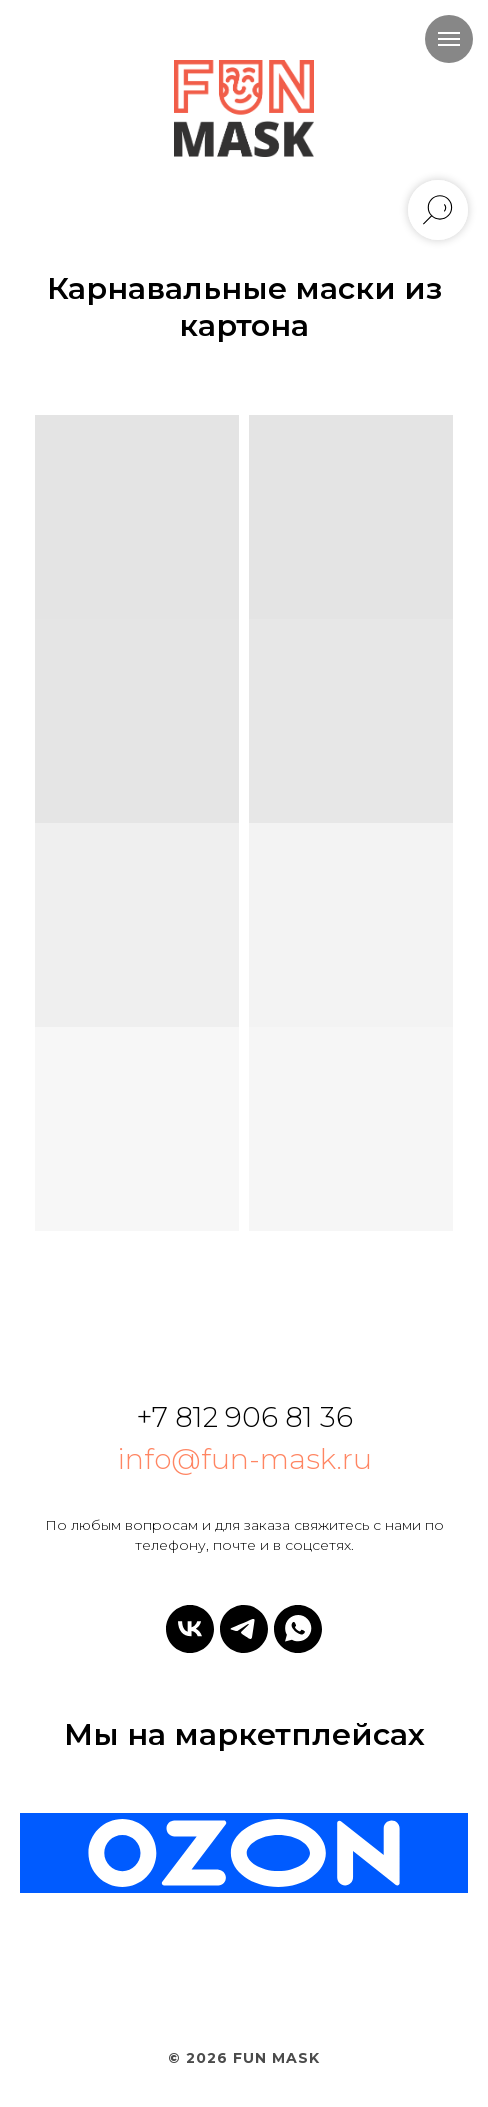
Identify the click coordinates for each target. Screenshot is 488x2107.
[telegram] (244, 1629)
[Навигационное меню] (449, 39)
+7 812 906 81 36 (244, 1417)
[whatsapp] (298, 1629)
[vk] (190, 1629)
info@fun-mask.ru (244, 1459)
